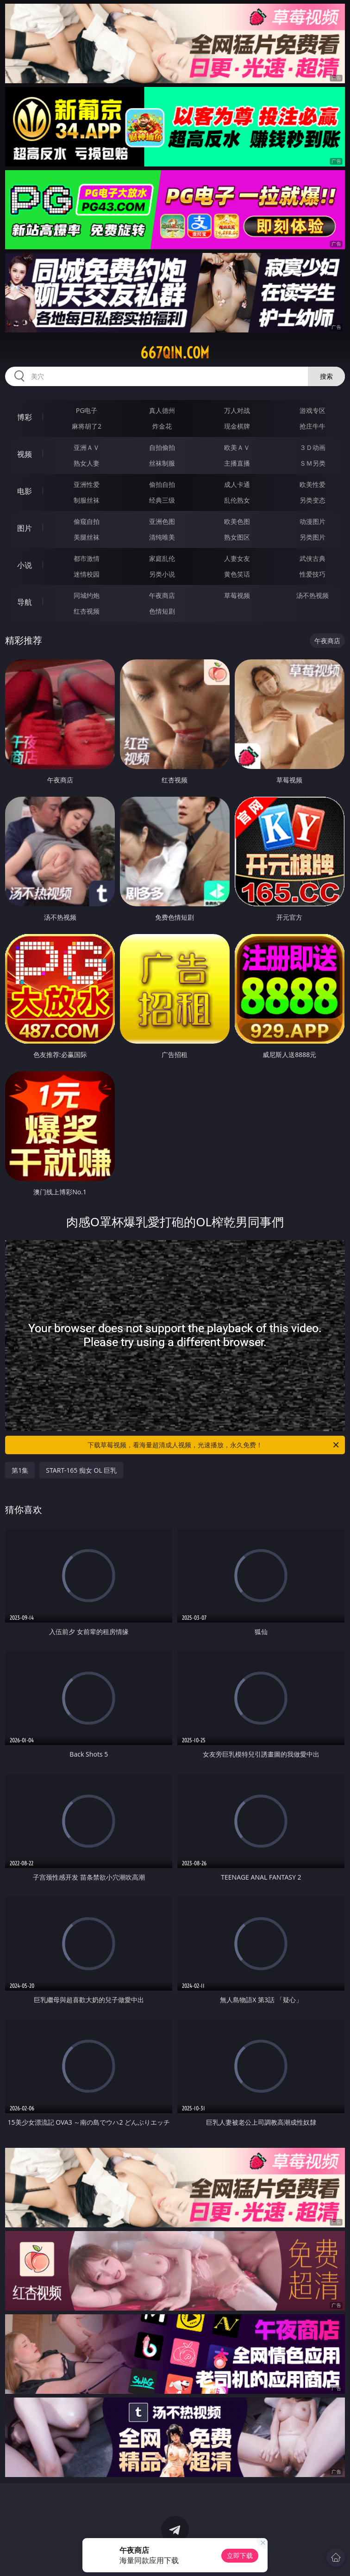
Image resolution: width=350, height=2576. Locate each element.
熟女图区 (237, 537)
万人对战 (237, 410)
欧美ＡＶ (237, 447)
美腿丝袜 (87, 537)
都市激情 (87, 558)
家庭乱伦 (162, 558)
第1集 (20, 1470)
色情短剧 (162, 611)
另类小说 (162, 574)
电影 (24, 491)
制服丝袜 (87, 500)
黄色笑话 (237, 574)
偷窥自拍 (87, 521)
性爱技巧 (312, 574)
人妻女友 (237, 558)
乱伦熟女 (237, 500)
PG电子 (87, 410)
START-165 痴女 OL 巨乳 (81, 1470)
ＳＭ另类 (312, 463)
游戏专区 (312, 410)
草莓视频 (237, 595)
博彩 (24, 417)
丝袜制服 (162, 463)
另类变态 (312, 500)
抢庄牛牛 (312, 426)
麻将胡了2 (86, 426)
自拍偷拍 (162, 447)
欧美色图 (237, 521)
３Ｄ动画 (312, 447)
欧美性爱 (312, 484)
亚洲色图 (162, 521)
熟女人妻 (87, 463)
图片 (24, 528)
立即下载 (240, 2555)
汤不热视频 (312, 595)
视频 (24, 454)
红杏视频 (87, 611)
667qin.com (174, 353)
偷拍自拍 (162, 484)
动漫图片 (312, 521)
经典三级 (162, 500)
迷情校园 (87, 574)
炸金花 (162, 426)
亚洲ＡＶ (87, 447)
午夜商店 (162, 595)
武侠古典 (312, 558)
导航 (24, 602)
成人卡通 (237, 484)
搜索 (326, 376)
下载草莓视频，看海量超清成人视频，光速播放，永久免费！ (214, 1445)
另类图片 (312, 537)
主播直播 (237, 463)
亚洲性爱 (87, 484)
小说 (24, 565)
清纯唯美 (162, 537)
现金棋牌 (237, 426)
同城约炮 (87, 595)
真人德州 (162, 410)
